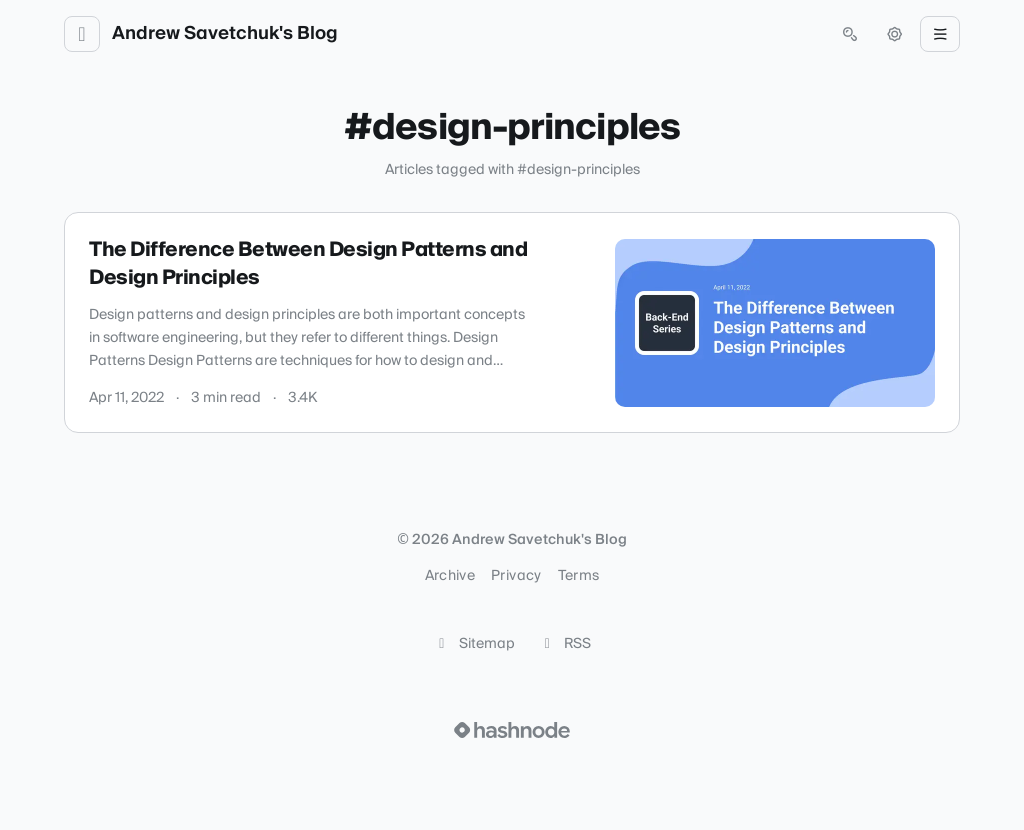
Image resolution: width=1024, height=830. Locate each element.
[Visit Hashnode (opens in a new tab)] (512, 730)
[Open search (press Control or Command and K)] (850, 34)
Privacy (516, 576)
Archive (450, 576)
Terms (579, 576)
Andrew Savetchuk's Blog (225, 34)
